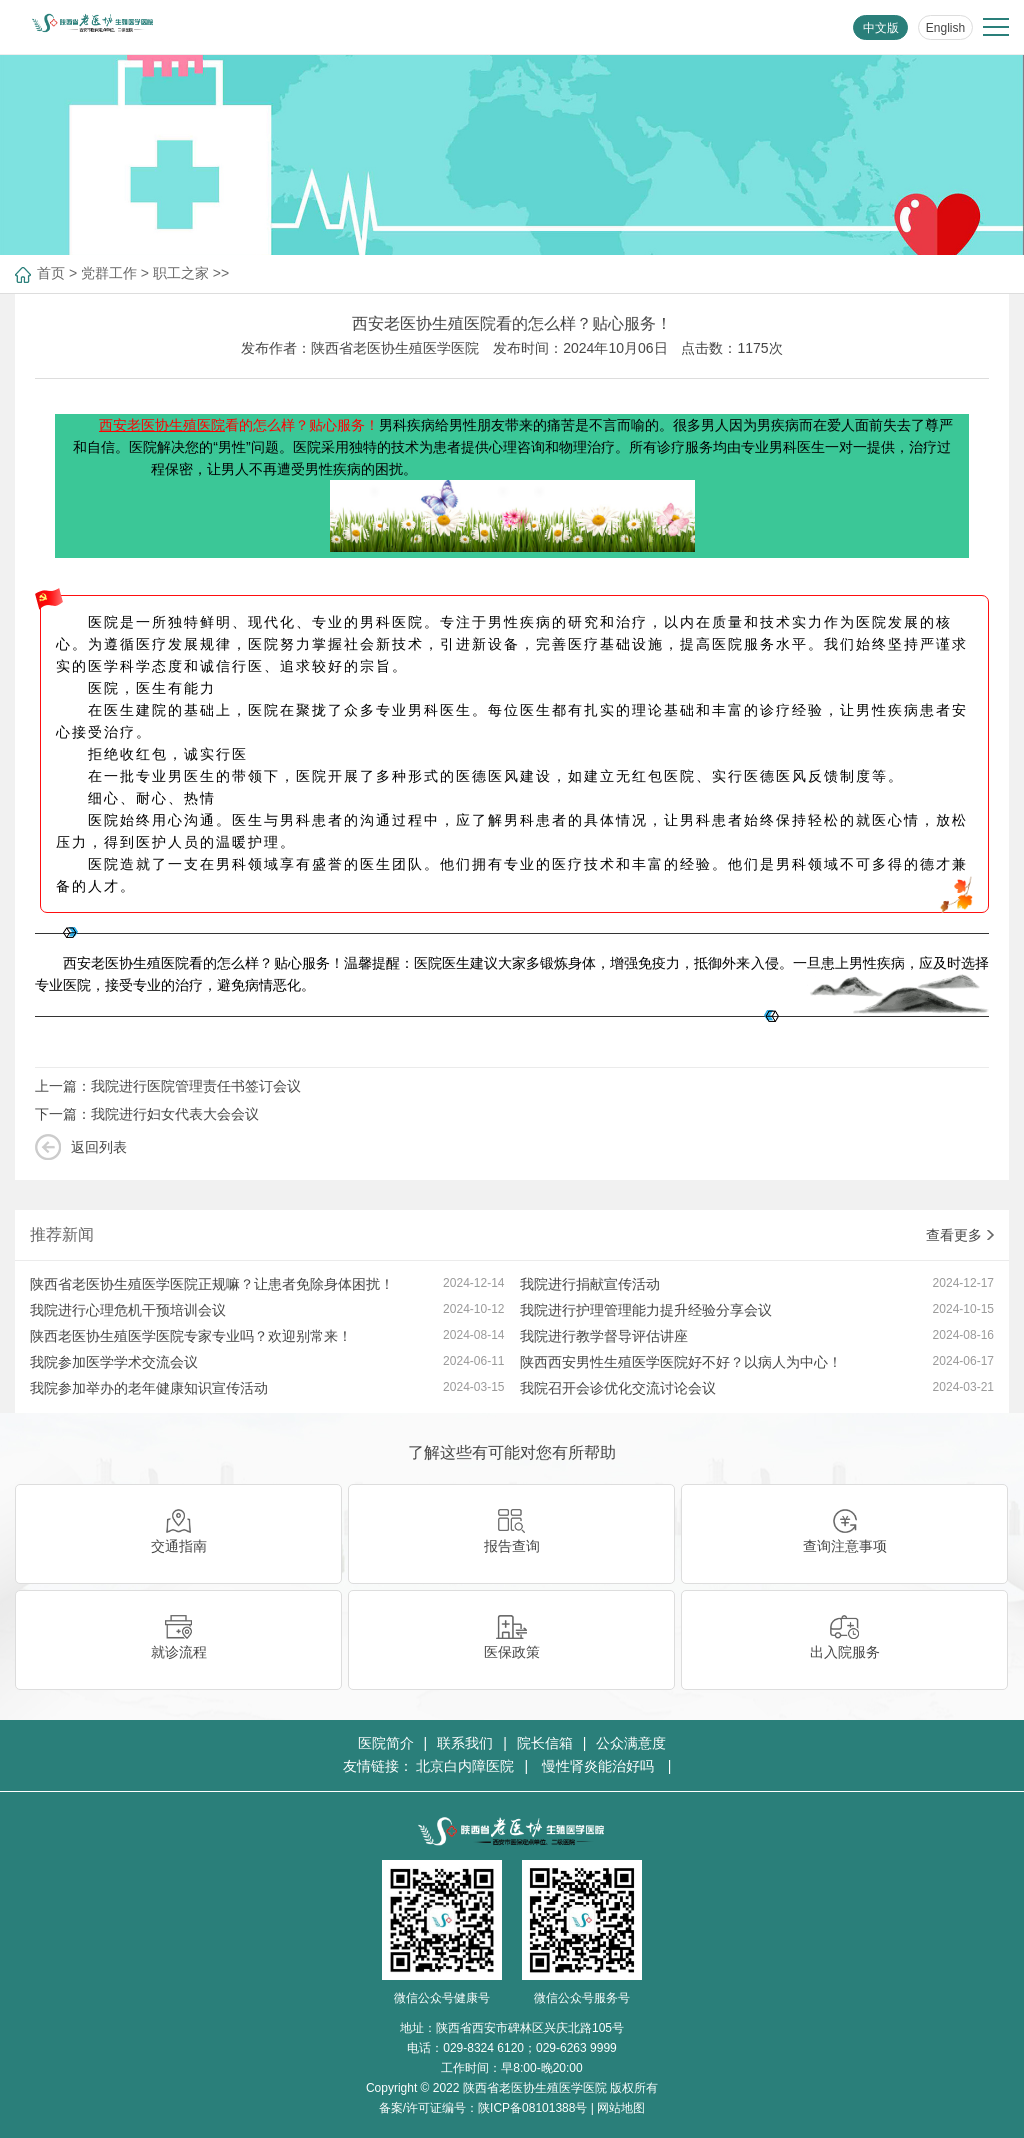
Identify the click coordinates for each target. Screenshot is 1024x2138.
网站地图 (621, 2108)
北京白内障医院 (465, 1766)
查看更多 (960, 1235)
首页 (51, 273)
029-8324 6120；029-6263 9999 (529, 2048)
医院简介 (386, 1743)
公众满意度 (631, 1743)
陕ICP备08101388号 (532, 2108)
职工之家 (181, 273)
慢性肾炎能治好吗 (600, 1766)
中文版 (881, 28)
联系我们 (465, 1743)
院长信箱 (545, 1743)
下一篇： (147, 1114)
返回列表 (99, 1147)
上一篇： (168, 1086)
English (945, 28)
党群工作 (109, 273)
